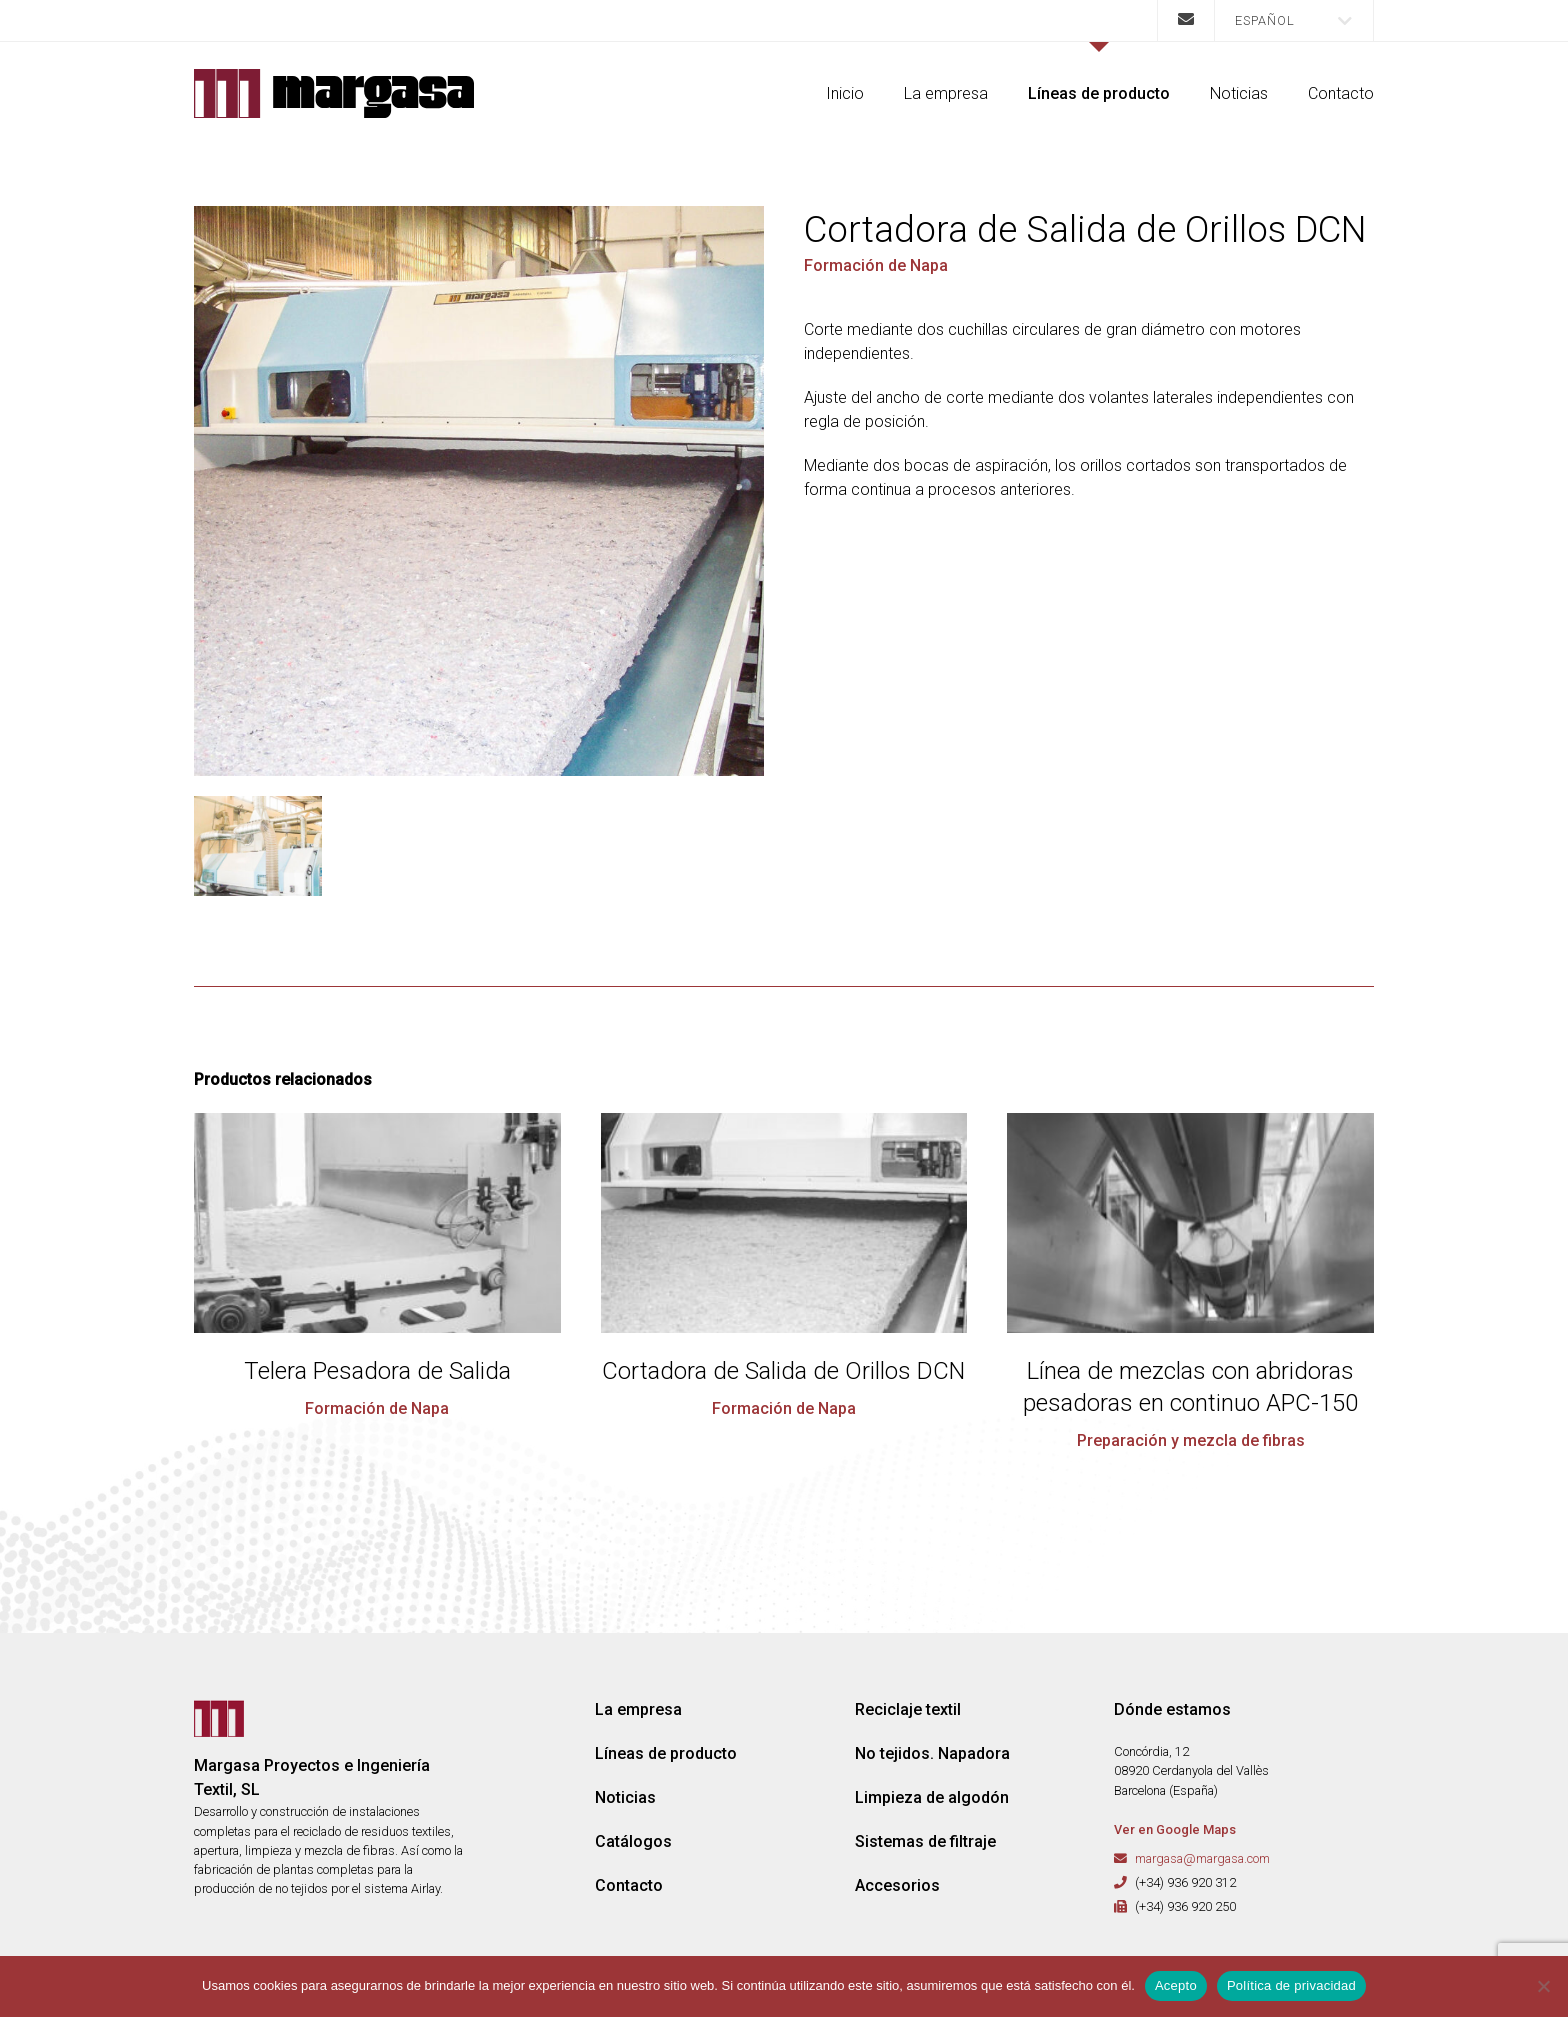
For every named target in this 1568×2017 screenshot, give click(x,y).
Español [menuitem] (1265, 20)
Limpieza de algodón (932, 1797)
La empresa (946, 93)
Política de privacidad (1291, 1985)
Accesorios (897, 1885)
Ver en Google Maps (1175, 1829)
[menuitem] (1294, 20)
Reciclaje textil (908, 1709)
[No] (1543, 1986)
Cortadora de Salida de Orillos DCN (783, 1371)
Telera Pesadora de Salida (377, 1371)
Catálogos (633, 1841)
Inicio (845, 93)
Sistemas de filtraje (925, 1841)
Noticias (1239, 93)
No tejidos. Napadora (932, 1753)
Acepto (1176, 1985)
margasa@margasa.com (1202, 1858)
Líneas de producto (1099, 93)
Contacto (1341, 93)
